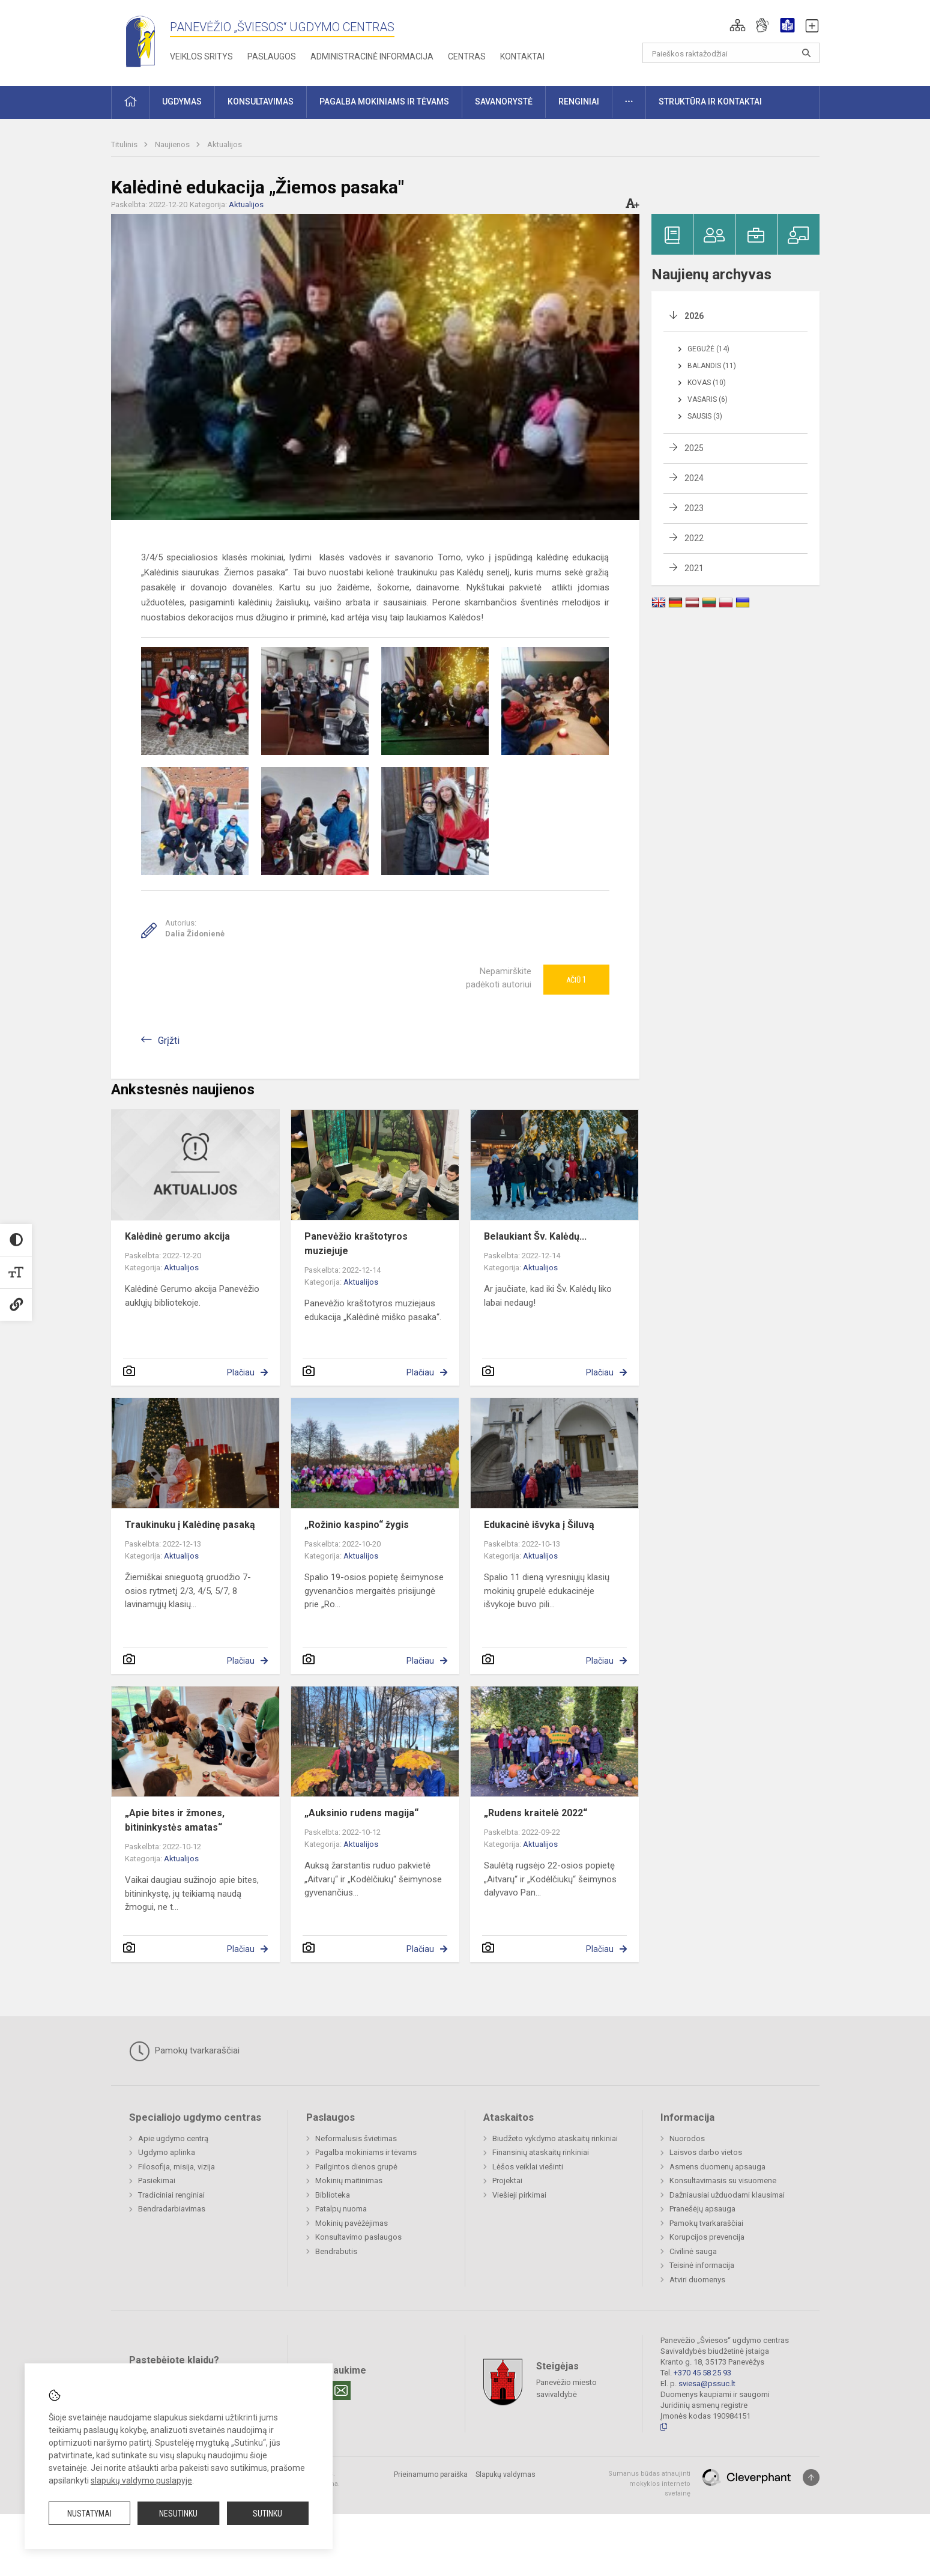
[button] (737, 25)
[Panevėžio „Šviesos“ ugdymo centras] (140, 40)
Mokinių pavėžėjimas (351, 2223)
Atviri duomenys (697, 2279)
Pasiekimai (156, 2180)
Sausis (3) (704, 416)
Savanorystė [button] (504, 101)
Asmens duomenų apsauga (717, 2166)
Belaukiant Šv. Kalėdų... (535, 1236)
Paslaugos (271, 56)
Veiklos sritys (201, 56)
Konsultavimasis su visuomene (722, 2180)
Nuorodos (687, 2138)
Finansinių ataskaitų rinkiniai (540, 2152)
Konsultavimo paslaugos (358, 2236)
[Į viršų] (811, 2477)
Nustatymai (89, 2513)
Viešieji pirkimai (519, 2194)
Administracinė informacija (371, 56)
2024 (694, 478)
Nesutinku (178, 2513)
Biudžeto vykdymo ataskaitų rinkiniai (555, 2138)
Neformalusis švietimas (356, 2138)
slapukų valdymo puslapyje (141, 2480)
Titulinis (125, 144)
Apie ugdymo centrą (173, 2138)
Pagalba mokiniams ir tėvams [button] (384, 101)
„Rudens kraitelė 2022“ (535, 1813)
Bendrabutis (336, 2251)
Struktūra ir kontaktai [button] (710, 101)
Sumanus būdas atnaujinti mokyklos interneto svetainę (649, 2483)
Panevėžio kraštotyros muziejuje (356, 1243)
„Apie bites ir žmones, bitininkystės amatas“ (175, 1820)
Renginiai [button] (578, 101)
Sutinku (267, 2513)
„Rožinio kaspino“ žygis (356, 1524)
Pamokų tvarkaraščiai (184, 2051)
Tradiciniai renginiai (171, 2194)
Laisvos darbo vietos (705, 2152)
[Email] (341, 2390)
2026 (694, 316)
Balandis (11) (711, 366)
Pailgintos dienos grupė (356, 2166)
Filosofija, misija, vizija (176, 2166)
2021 (694, 568)
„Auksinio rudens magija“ (361, 1813)
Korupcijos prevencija (706, 2236)
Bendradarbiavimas (171, 2208)
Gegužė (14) (708, 349)
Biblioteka (332, 2194)
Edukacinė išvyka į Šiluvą (539, 1524)
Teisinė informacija (701, 2265)
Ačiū (576, 979)
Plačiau (241, 1372)
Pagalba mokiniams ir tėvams (366, 2152)
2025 (694, 448)
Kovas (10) (706, 382)
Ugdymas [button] (182, 101)
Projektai (507, 2180)
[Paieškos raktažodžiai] (731, 53)
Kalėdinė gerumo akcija (177, 1236)
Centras (467, 56)
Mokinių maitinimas (348, 2180)
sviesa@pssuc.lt (706, 2383)
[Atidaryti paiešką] (806, 53)
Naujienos (173, 144)
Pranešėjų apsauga (702, 2208)
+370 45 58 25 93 (702, 2372)
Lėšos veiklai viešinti (527, 2166)
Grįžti (169, 1040)
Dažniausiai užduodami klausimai (727, 2194)
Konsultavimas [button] (261, 101)
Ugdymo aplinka (166, 2152)
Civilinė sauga (693, 2251)
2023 (694, 508)
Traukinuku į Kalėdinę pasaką (190, 1524)
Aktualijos (224, 144)
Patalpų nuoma (341, 2208)
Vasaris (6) (707, 399)
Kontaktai (522, 56)
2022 (694, 538)
